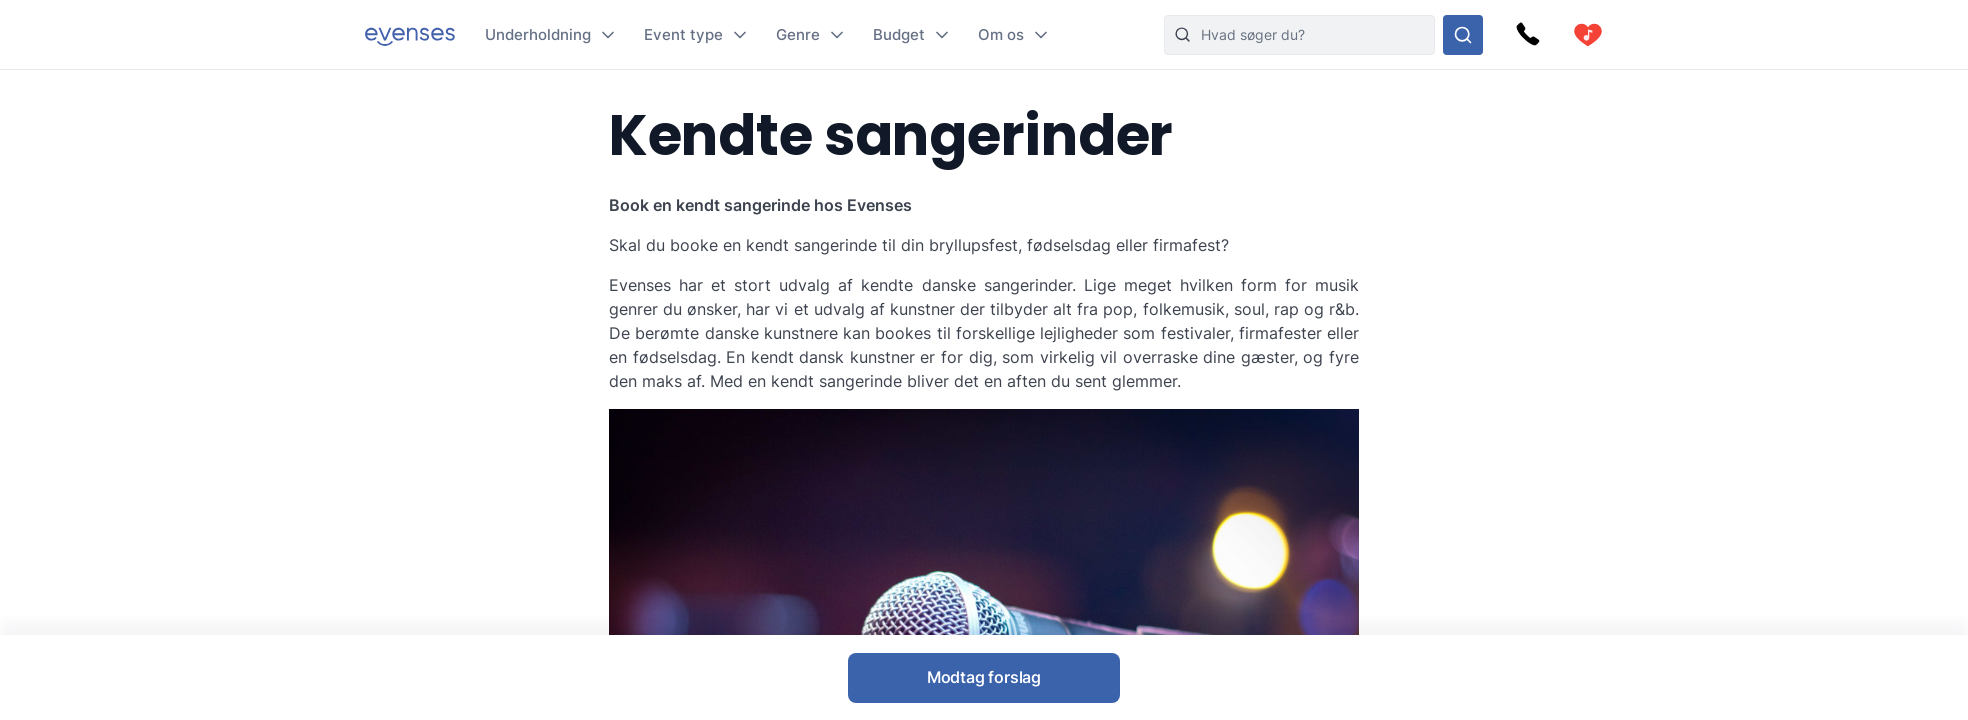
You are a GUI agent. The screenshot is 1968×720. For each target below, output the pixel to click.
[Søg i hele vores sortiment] (1463, 35)
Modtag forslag (984, 677)
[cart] (1588, 35)
